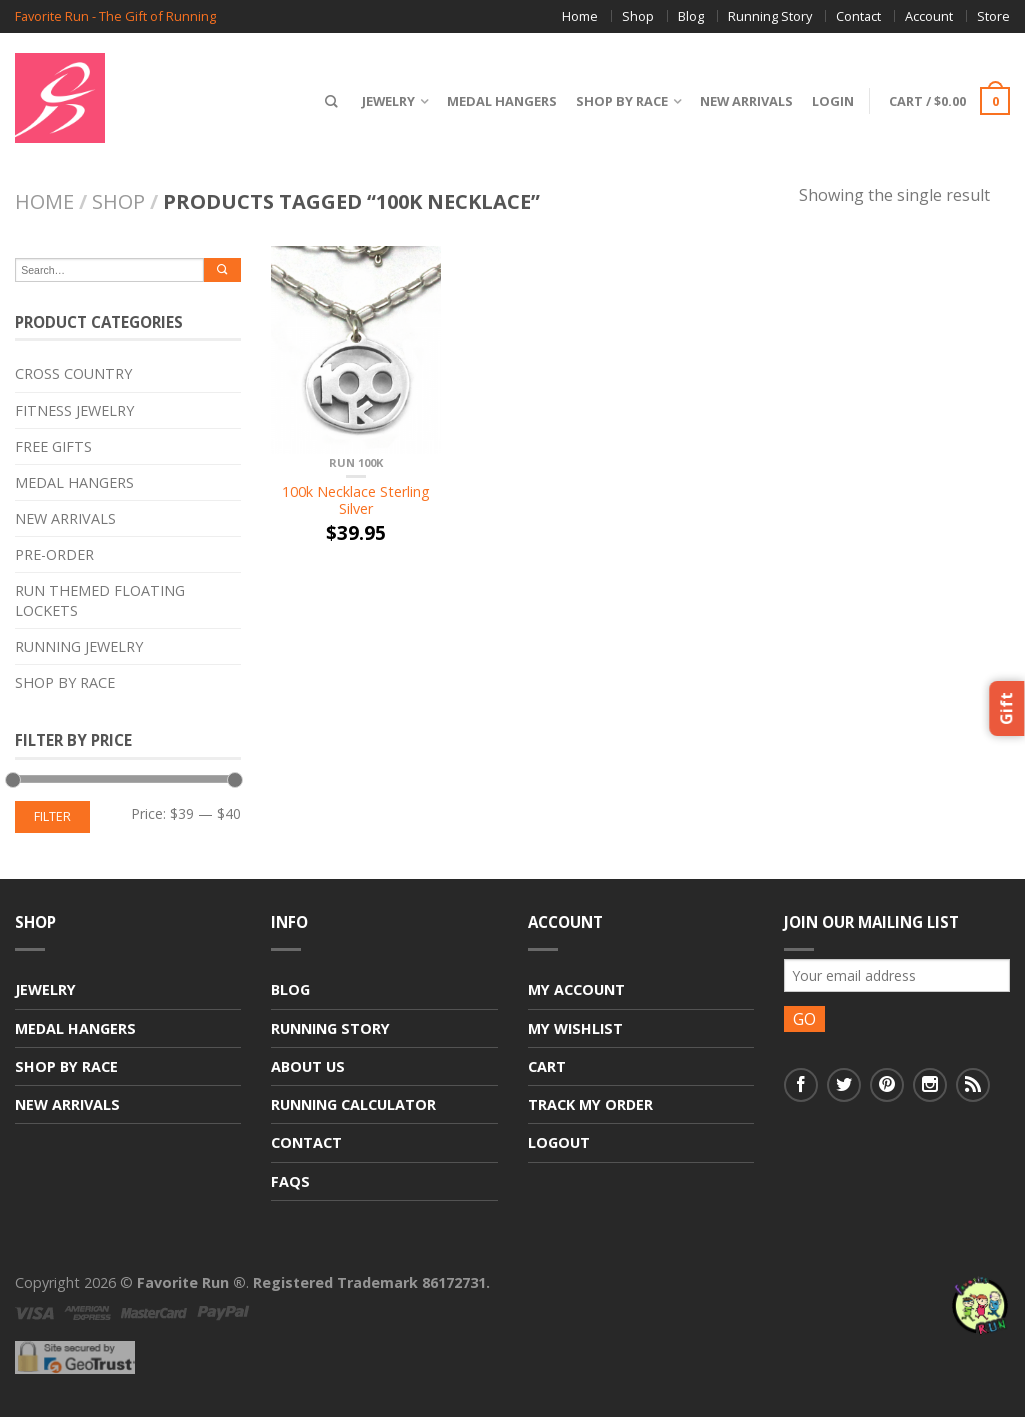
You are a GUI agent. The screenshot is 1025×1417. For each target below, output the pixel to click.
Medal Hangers (498, 101)
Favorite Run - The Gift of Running (115, 16)
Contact (858, 16)
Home (580, 16)
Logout (559, 1142)
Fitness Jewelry (74, 410)
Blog (691, 16)
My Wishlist (575, 1028)
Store (993, 16)
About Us (308, 1066)
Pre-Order (54, 554)
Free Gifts (53, 446)
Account (929, 16)
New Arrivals (742, 101)
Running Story (770, 16)
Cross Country (73, 373)
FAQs (290, 1181)
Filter (52, 816)
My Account (576, 989)
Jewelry (384, 101)
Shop (638, 16)
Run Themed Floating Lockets (100, 600)
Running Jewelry (79, 646)
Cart (547, 1066)
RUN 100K (356, 462)
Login (829, 101)
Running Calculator (353, 1104)
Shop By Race (618, 101)
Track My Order (590, 1104)
